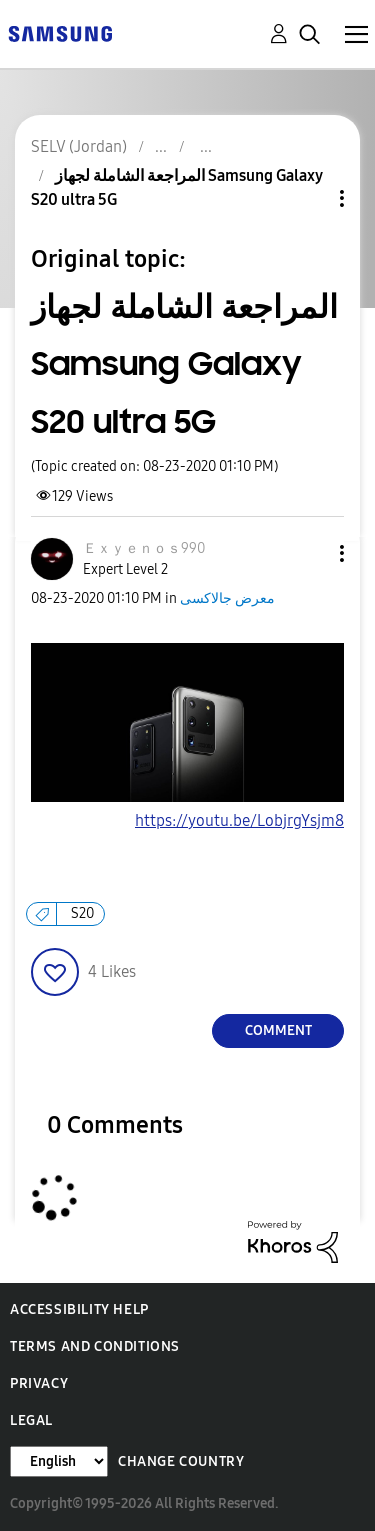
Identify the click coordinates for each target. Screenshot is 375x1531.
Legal (31, 1420)
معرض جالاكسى (227, 598)
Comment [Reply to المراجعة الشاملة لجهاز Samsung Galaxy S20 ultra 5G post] (278, 1030)
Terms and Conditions (95, 1346)
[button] (309, 553)
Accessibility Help (79, 1309)
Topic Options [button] (308, 198)
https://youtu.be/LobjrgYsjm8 (239, 820)
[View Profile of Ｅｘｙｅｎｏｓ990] (144, 548)
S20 (82, 913)
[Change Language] (59, 1461)
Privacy (39, 1383)
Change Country (181, 1461)
